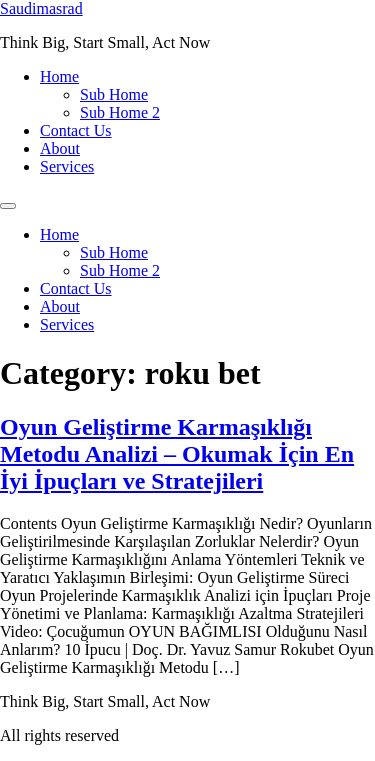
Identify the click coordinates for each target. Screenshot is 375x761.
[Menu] (8, 206)
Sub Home (114, 94)
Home (59, 76)
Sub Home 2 (120, 112)
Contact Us (76, 130)
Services (67, 166)
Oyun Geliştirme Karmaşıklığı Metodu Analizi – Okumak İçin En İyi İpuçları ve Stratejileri (177, 454)
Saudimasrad (41, 8)
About (60, 148)
